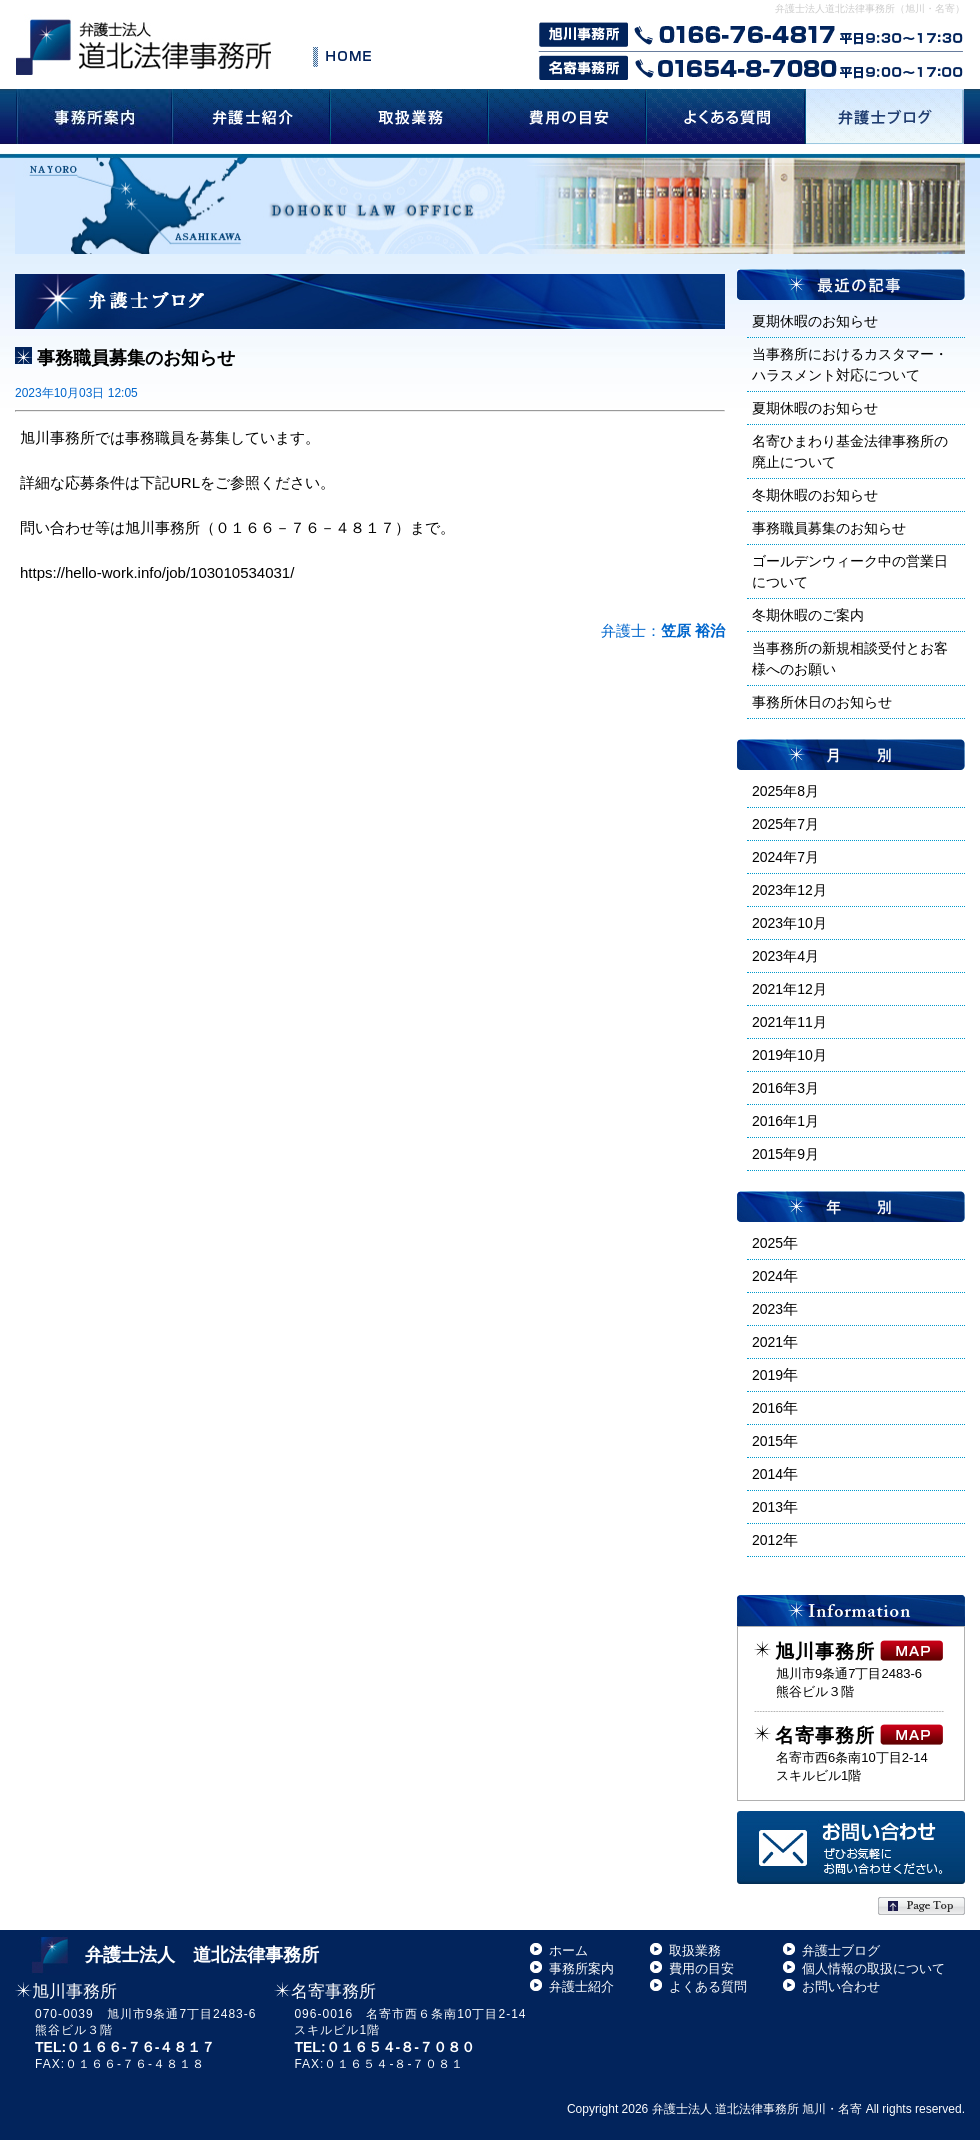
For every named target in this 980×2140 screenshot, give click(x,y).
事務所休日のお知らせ (822, 702)
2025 (767, 1243)
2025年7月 (785, 824)
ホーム (568, 1950)
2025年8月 (785, 791)
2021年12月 (789, 989)
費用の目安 (701, 1968)
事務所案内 (581, 1968)
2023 (767, 1309)
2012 (767, 1540)
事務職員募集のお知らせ (136, 358)
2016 (767, 1408)
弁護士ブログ (841, 1950)
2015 (767, 1441)
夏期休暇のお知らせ (815, 321)
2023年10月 (789, 923)
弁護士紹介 (581, 1986)
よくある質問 (708, 1986)
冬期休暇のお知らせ (815, 495)
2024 (767, 1276)
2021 (767, 1342)
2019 (767, 1375)
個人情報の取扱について (873, 1968)
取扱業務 (695, 1950)
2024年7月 (785, 857)
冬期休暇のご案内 (808, 615)
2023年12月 (789, 890)
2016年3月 (785, 1088)
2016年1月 (785, 1121)
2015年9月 (785, 1154)
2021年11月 (789, 1022)
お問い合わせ (841, 1986)
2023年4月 (785, 956)
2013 (767, 1507)
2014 (767, 1474)
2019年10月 (789, 1055)
